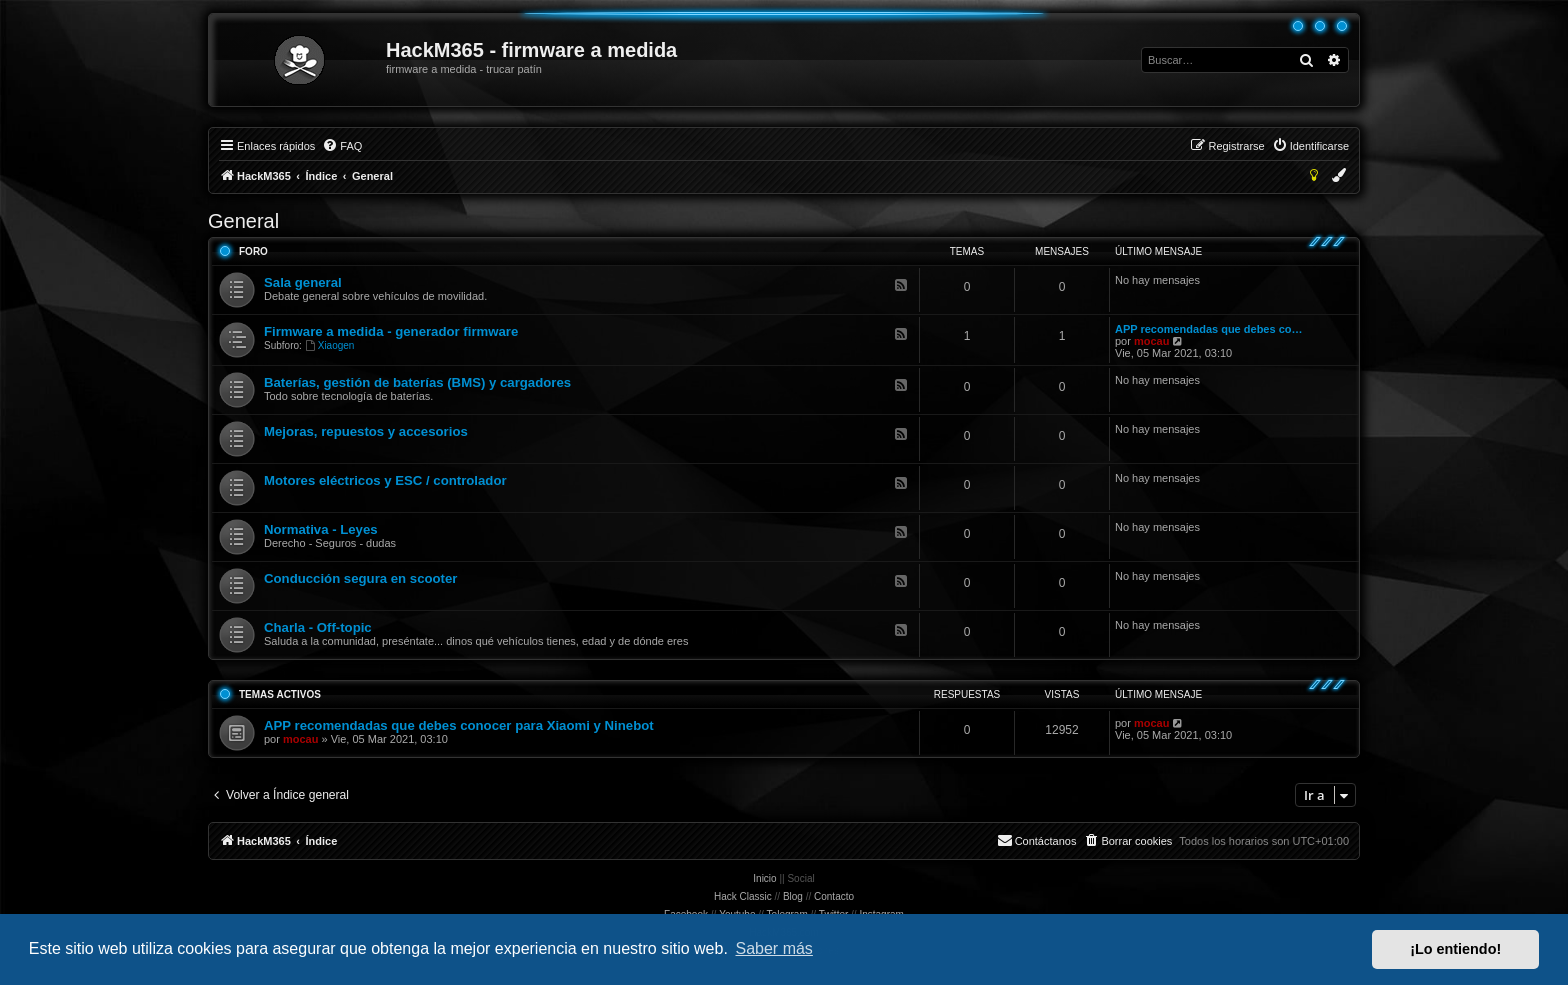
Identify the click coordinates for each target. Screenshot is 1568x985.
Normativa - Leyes (321, 529)
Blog (793, 896)
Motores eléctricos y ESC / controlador (385, 480)
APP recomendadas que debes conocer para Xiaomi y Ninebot (459, 725)
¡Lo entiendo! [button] (1455, 949)
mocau (1151, 341)
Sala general (303, 282)
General (243, 221)
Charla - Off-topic (318, 627)
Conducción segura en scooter (360, 578)
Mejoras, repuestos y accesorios (366, 431)
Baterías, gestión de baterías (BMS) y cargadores (417, 382)
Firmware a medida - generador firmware (391, 331)
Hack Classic (743, 896)
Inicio (764, 878)
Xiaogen (330, 345)
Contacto (834, 896)
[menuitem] (342, 146)
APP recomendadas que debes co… (1208, 329)
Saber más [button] (774, 948)
